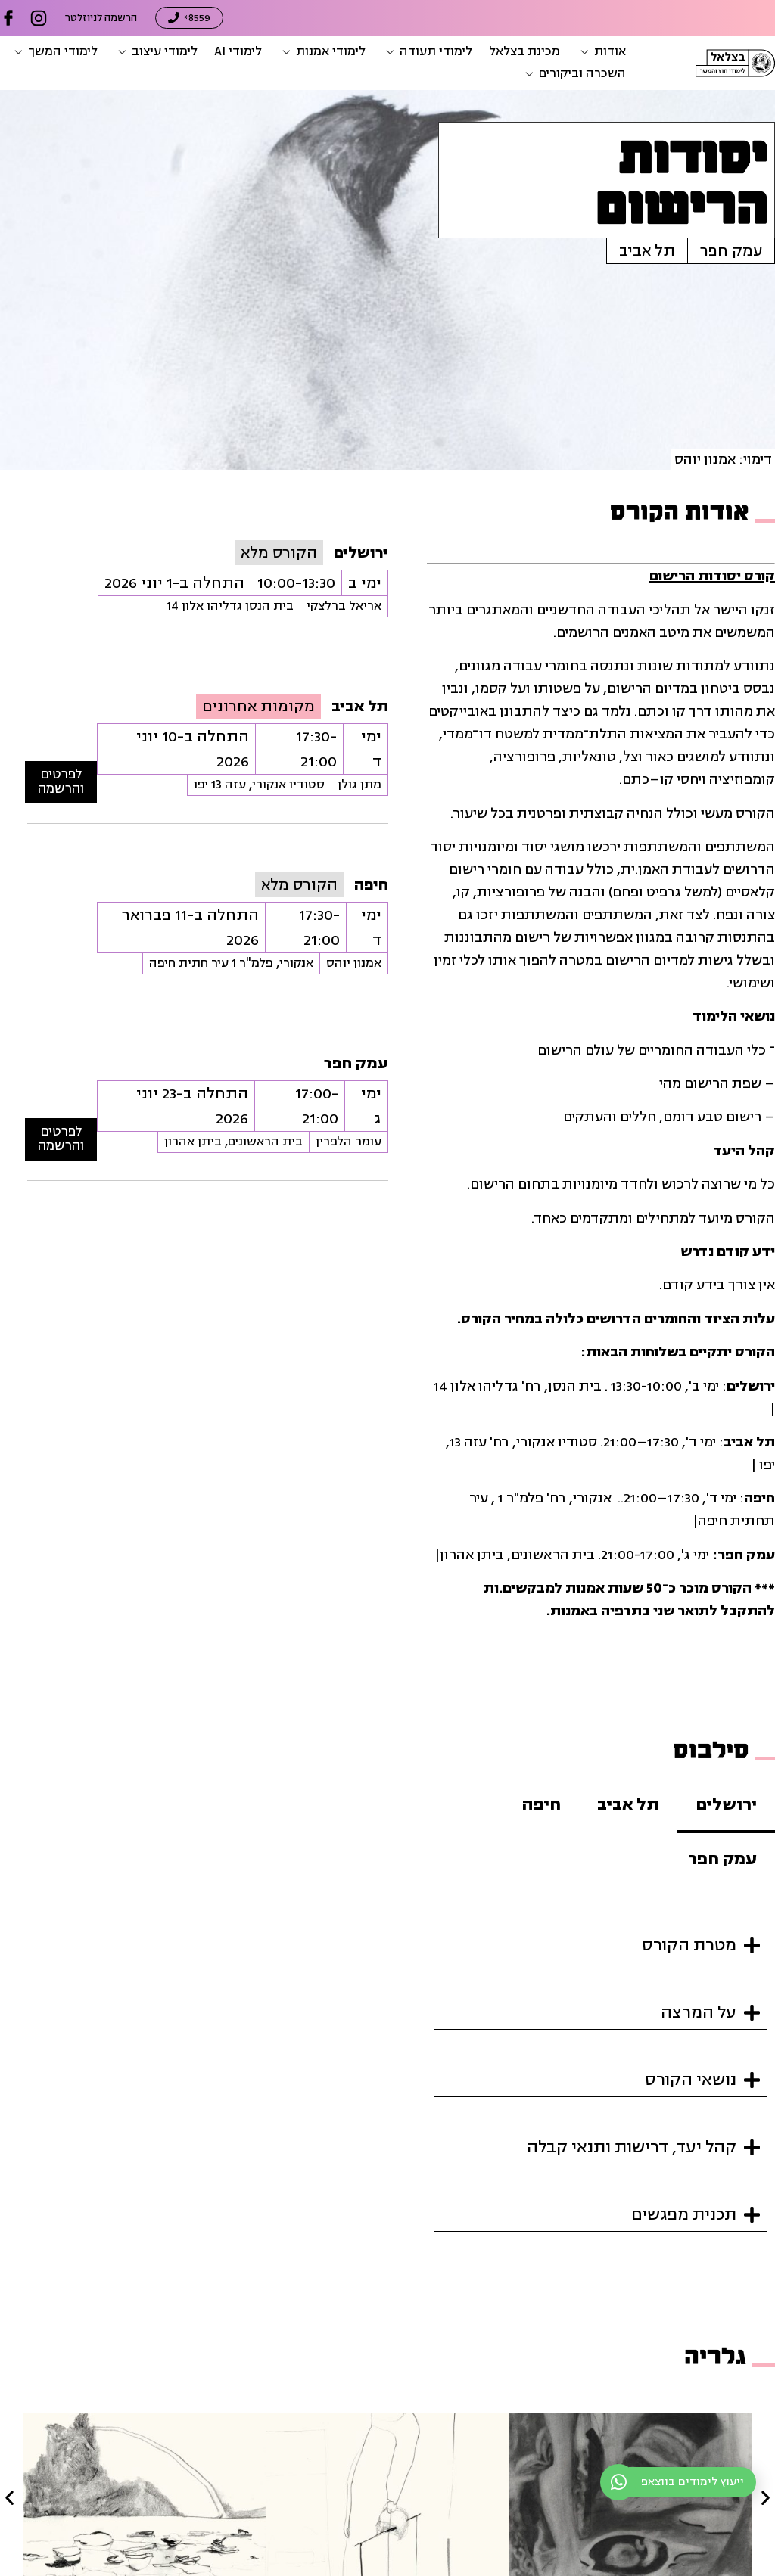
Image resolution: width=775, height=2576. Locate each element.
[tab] (726, 1806)
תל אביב (647, 251)
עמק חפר (731, 251)
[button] (601, 52)
